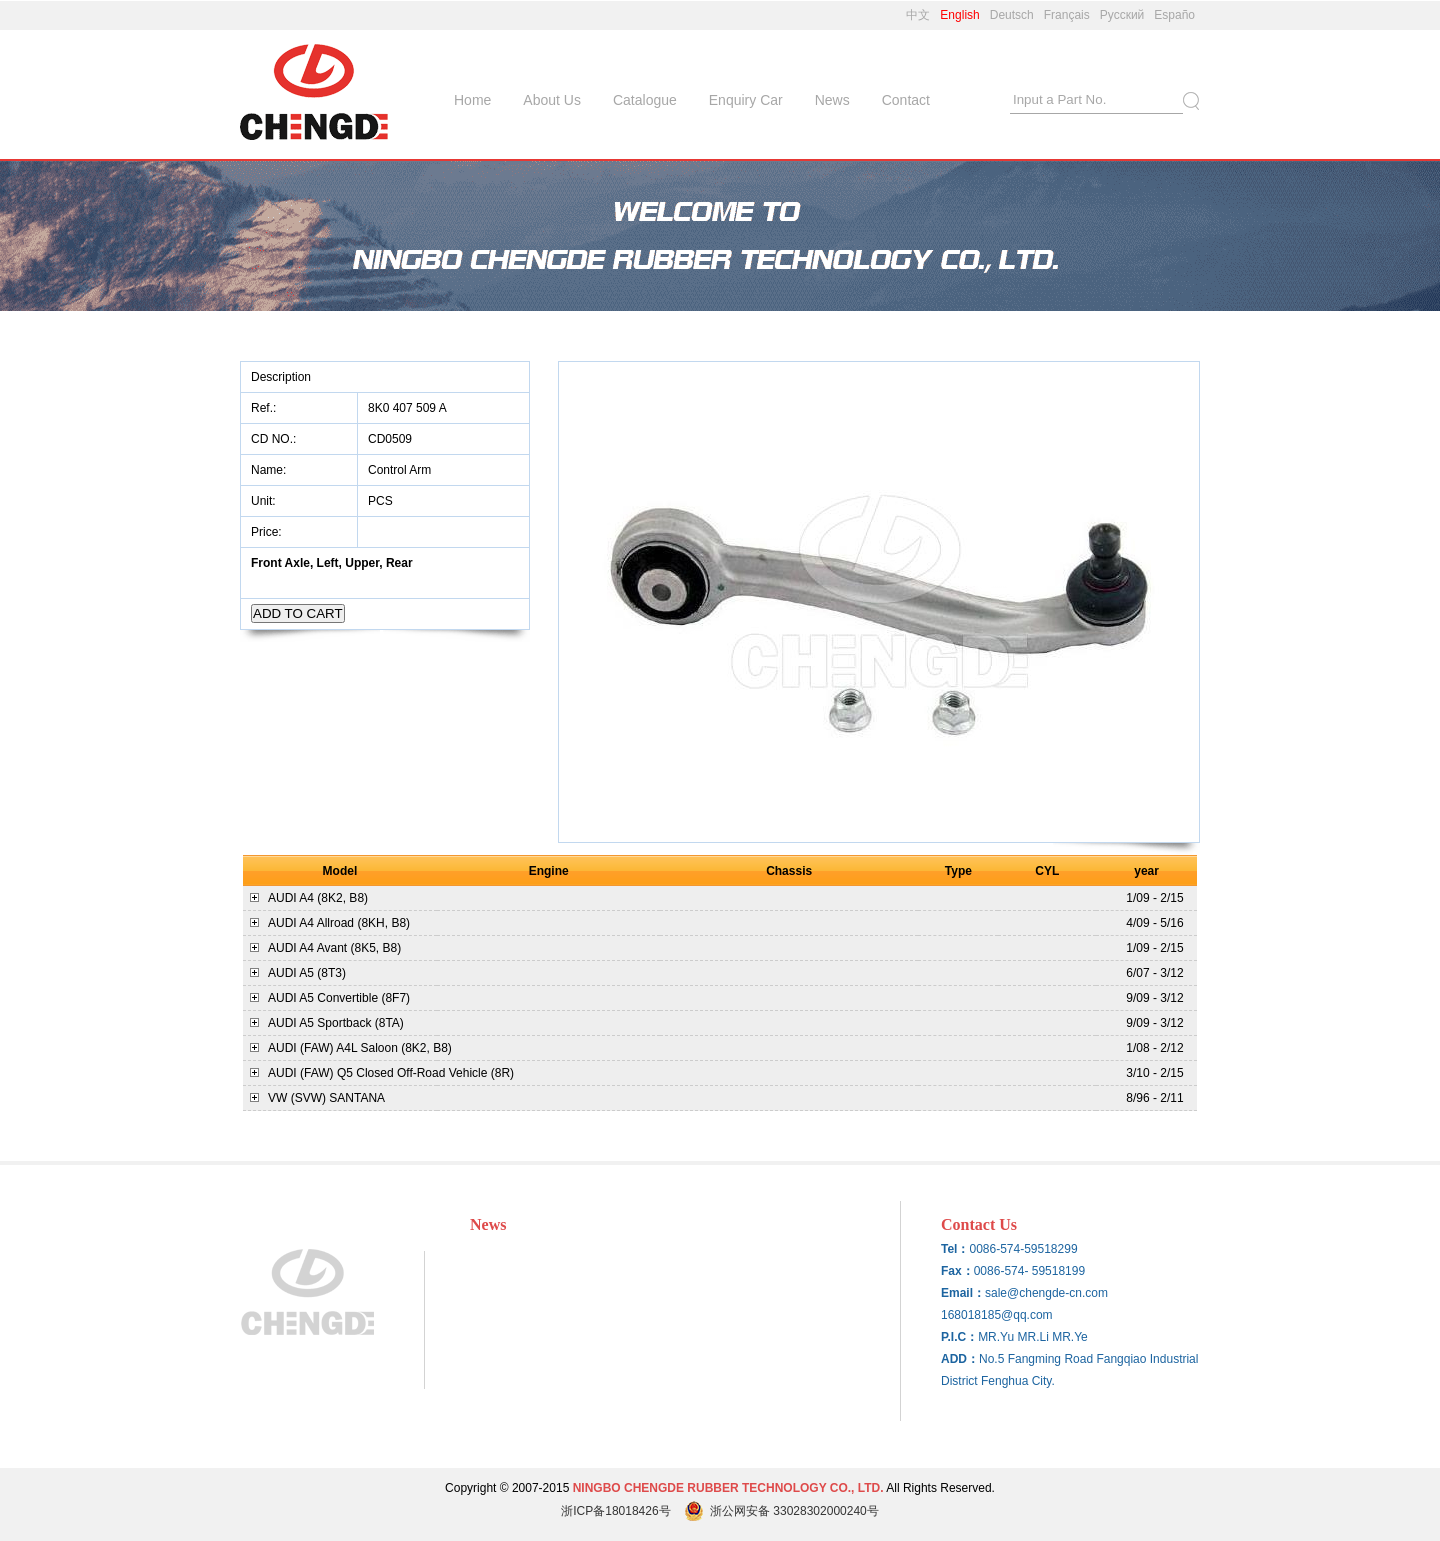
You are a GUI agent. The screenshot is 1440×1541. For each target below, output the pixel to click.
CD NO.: (273, 439)
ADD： (960, 1359)
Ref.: (265, 408)
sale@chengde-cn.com (1046, 1293)
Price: (268, 532)
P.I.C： (959, 1337)
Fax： (957, 1271)
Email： (963, 1293)
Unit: (265, 501)
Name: (270, 470)
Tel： (955, 1249)
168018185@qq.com (997, 1315)
